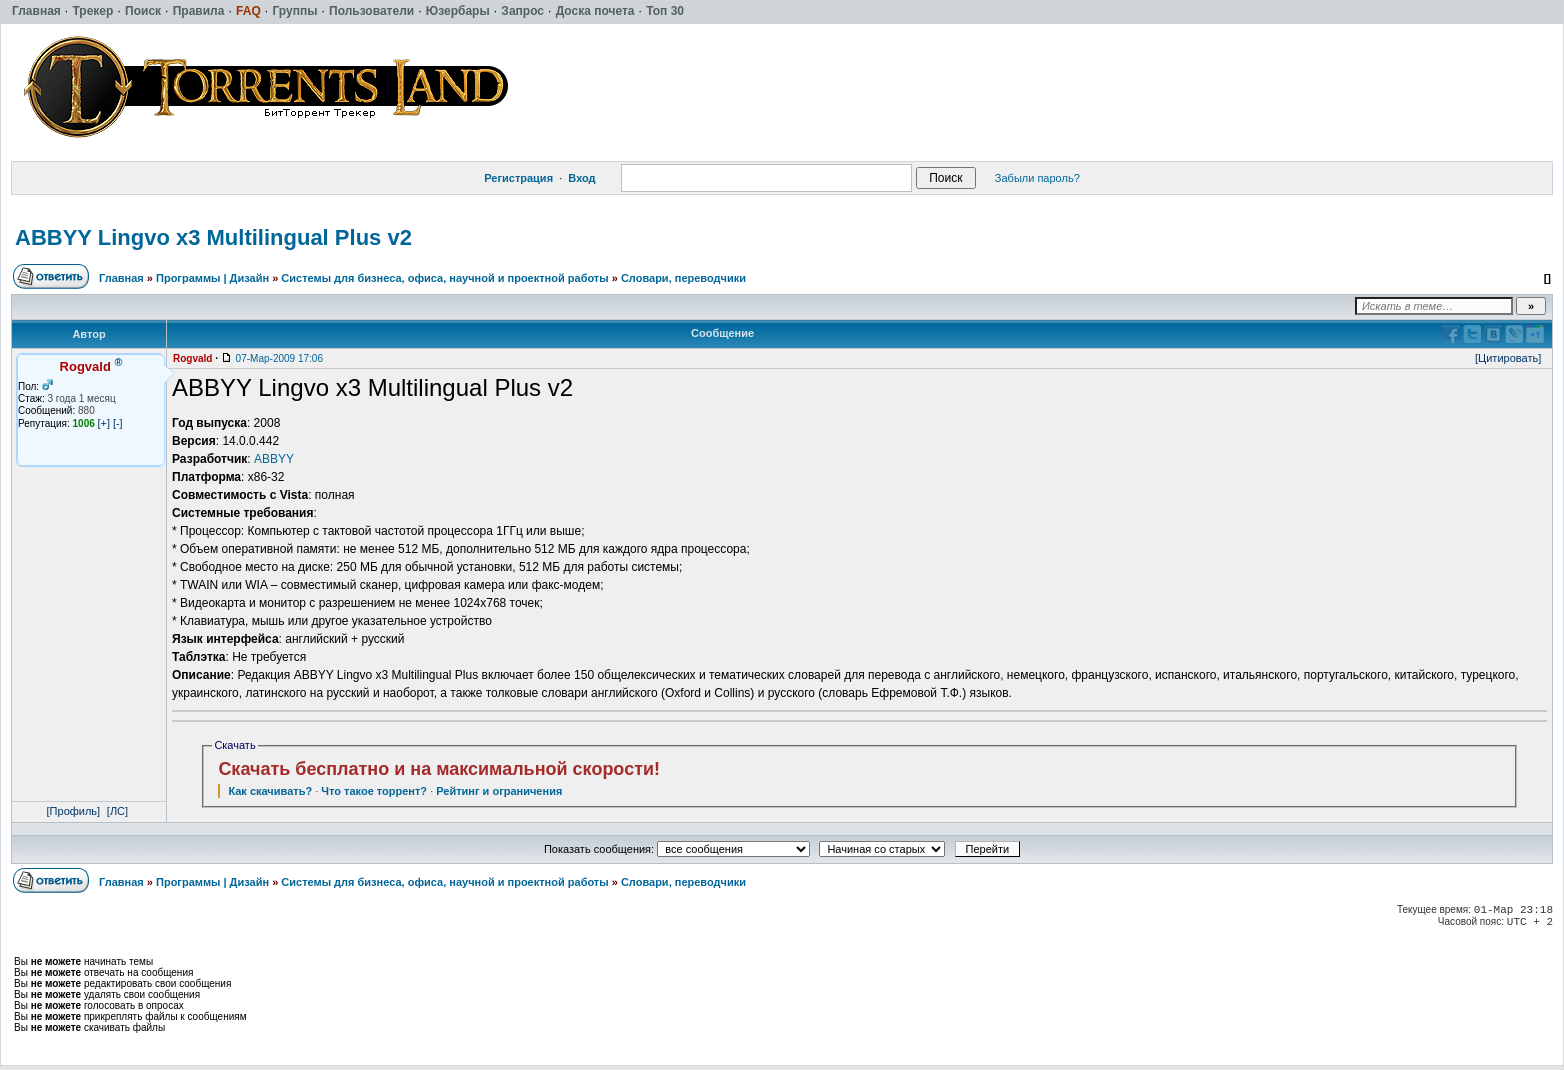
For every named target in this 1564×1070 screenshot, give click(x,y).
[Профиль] (74, 811)
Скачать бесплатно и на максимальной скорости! (439, 769)
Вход (581, 178)
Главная (121, 278)
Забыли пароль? (1037, 178)
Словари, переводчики (683, 278)
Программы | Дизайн (212, 278)
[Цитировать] (1508, 358)
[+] (104, 423)
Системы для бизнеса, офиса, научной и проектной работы (444, 278)
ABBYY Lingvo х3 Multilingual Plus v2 (213, 237)
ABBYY (274, 459)
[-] (118, 423)
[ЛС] (117, 811)
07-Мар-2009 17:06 (279, 358)
